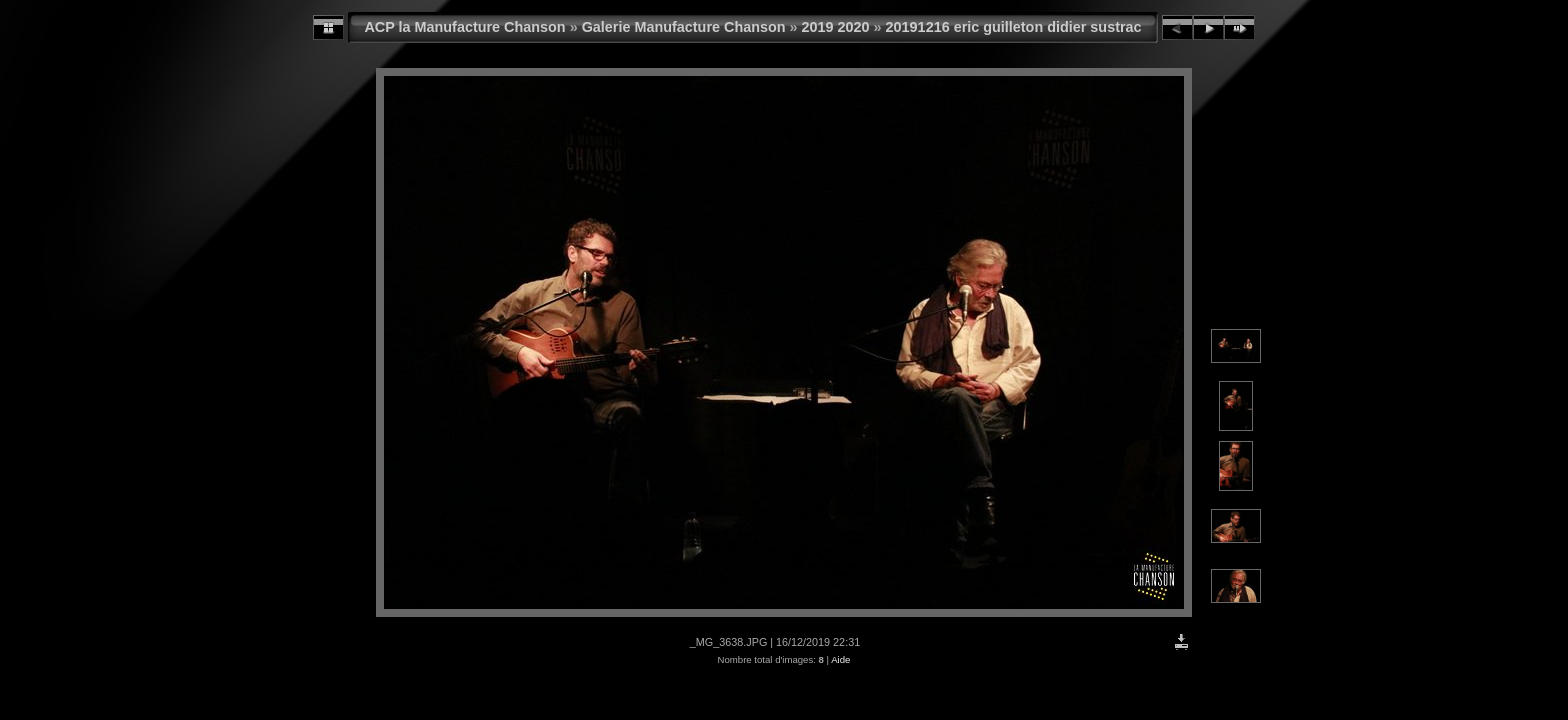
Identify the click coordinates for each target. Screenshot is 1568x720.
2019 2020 (836, 27)
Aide (840, 659)
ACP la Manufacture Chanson (464, 27)
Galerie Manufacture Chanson (684, 27)
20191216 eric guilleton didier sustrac (1014, 27)
